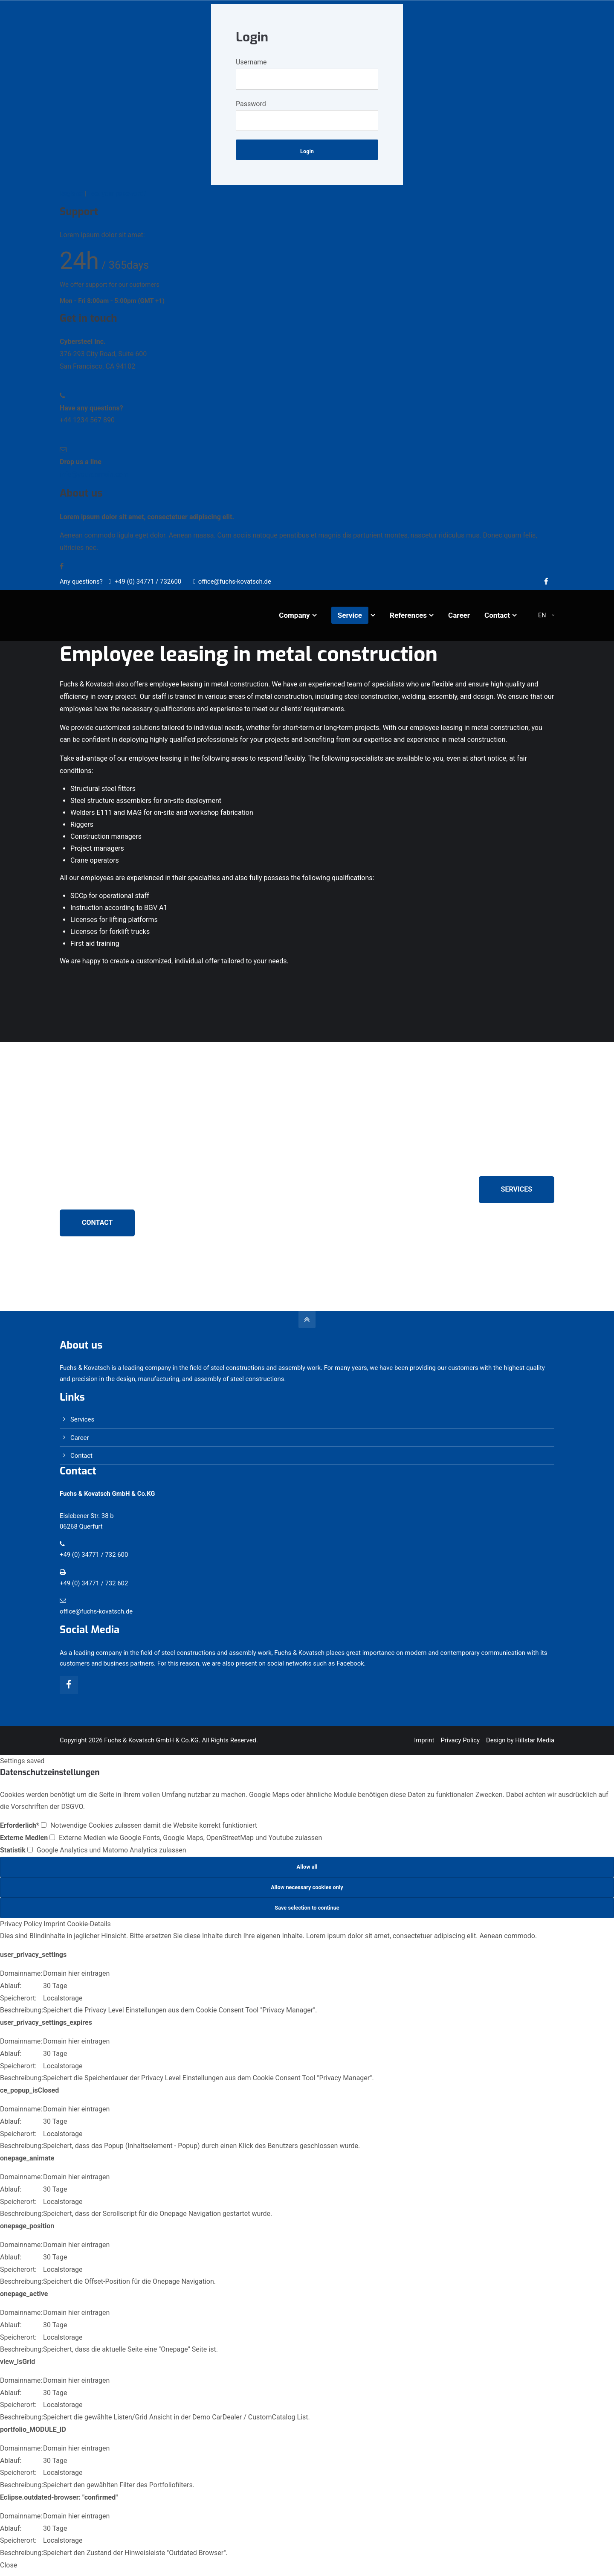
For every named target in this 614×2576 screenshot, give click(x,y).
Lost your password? (117, 194)
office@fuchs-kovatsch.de (232, 581)
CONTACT (97, 1222)
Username (251, 62)
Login (307, 151)
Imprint (424, 1740)
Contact (81, 1456)
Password (251, 104)
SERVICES (516, 1189)
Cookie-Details (89, 1924)
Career (79, 1438)
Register (71, 194)
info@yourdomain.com (94, 474)
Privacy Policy (460, 1740)
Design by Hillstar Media (520, 1740)
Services (82, 1419)
